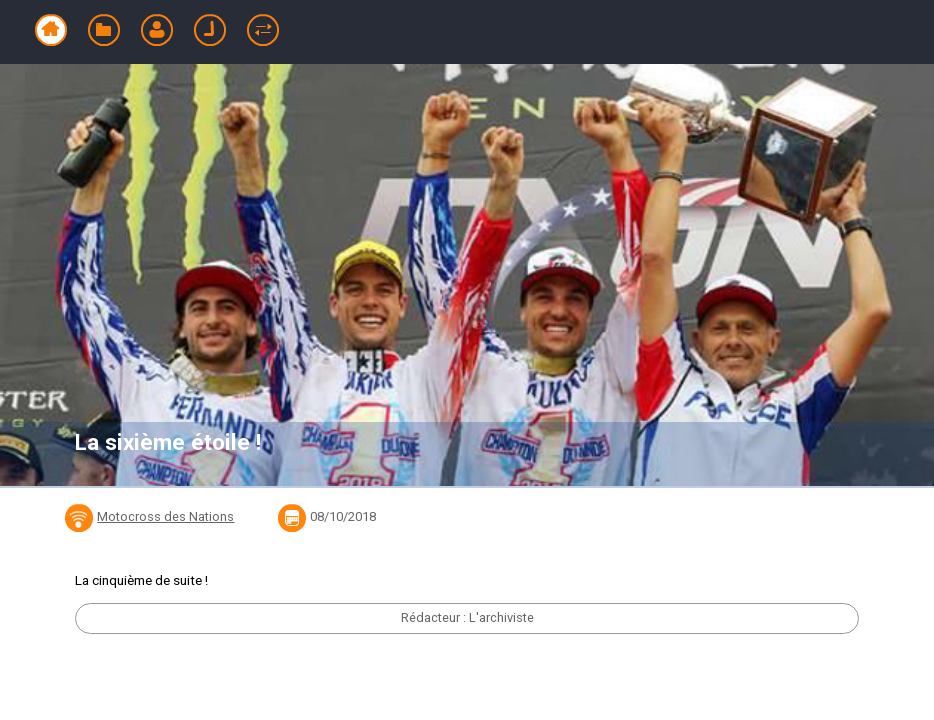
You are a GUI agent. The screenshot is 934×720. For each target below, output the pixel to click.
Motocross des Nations (165, 516)
